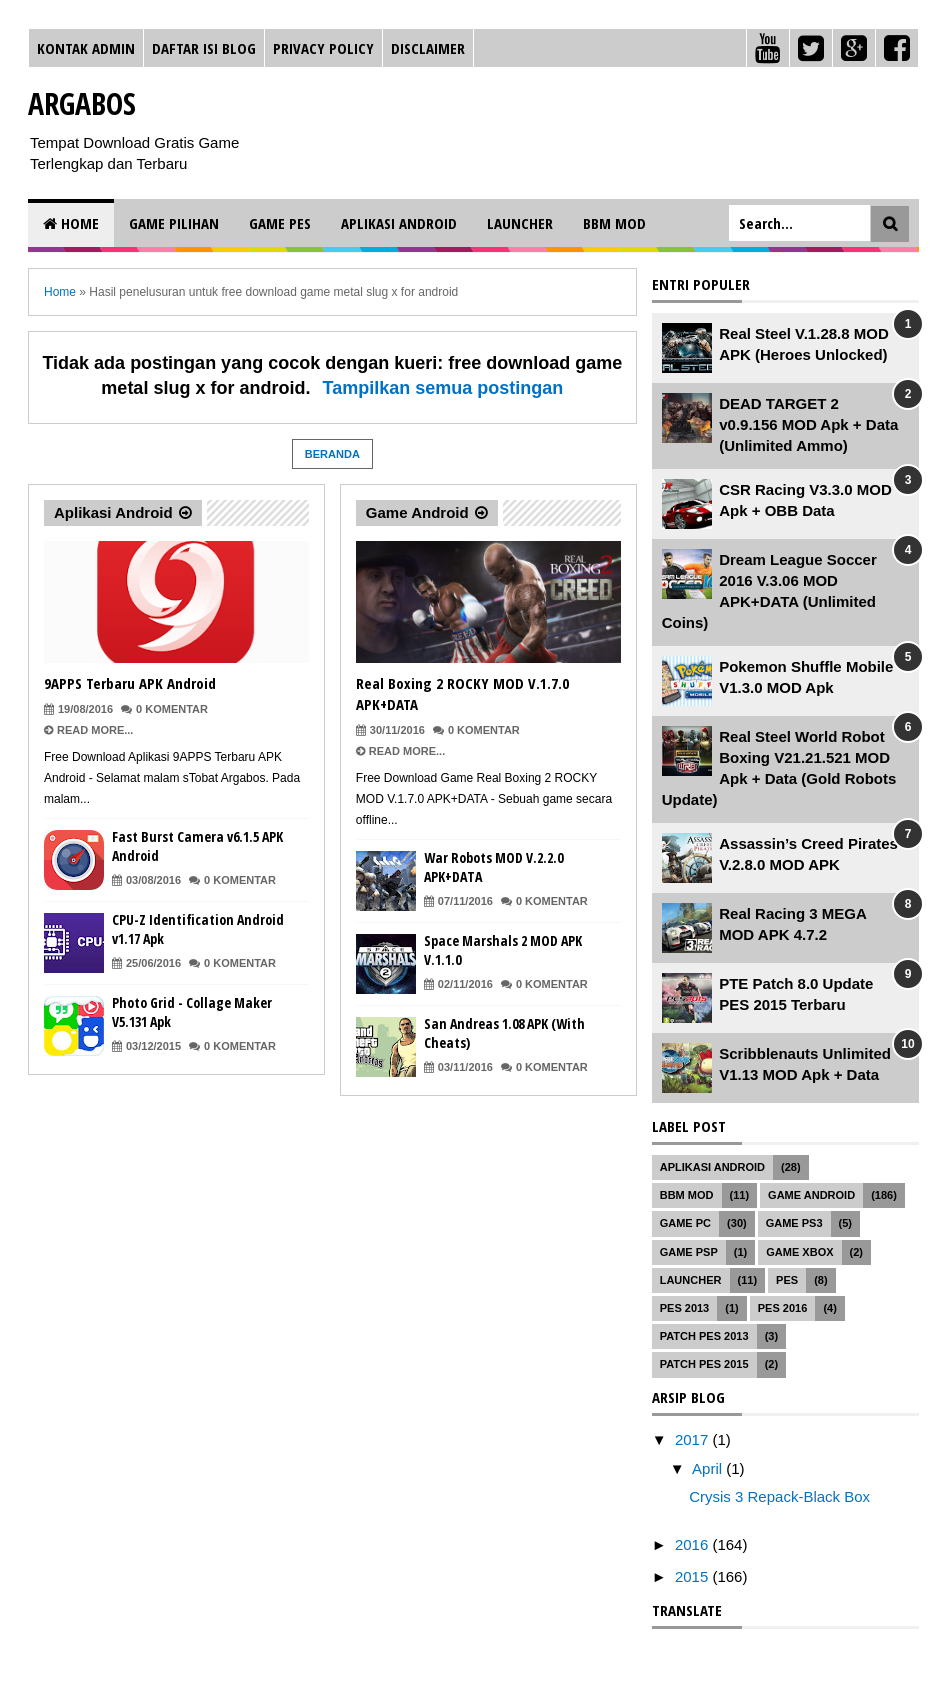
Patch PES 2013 (704, 1336)
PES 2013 (685, 1308)
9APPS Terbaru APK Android (130, 683)
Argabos (82, 103)
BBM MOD (614, 223)
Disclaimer (428, 48)
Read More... (95, 730)
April (709, 1468)
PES (787, 1280)
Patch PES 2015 (704, 1364)
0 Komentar (172, 709)
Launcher (520, 223)
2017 (694, 1439)
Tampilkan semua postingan (443, 388)
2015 (694, 1576)
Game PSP (689, 1252)
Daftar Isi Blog (204, 48)
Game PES (280, 223)
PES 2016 (783, 1308)
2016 (694, 1544)
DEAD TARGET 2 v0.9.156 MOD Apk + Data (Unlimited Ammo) (808, 424)
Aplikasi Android (399, 223)
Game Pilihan (174, 223)
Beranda (332, 454)
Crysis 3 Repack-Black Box (779, 1496)
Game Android (417, 512)
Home (71, 223)
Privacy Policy (323, 48)
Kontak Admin (86, 48)
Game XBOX (799, 1252)
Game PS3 (794, 1223)
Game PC (685, 1223)
